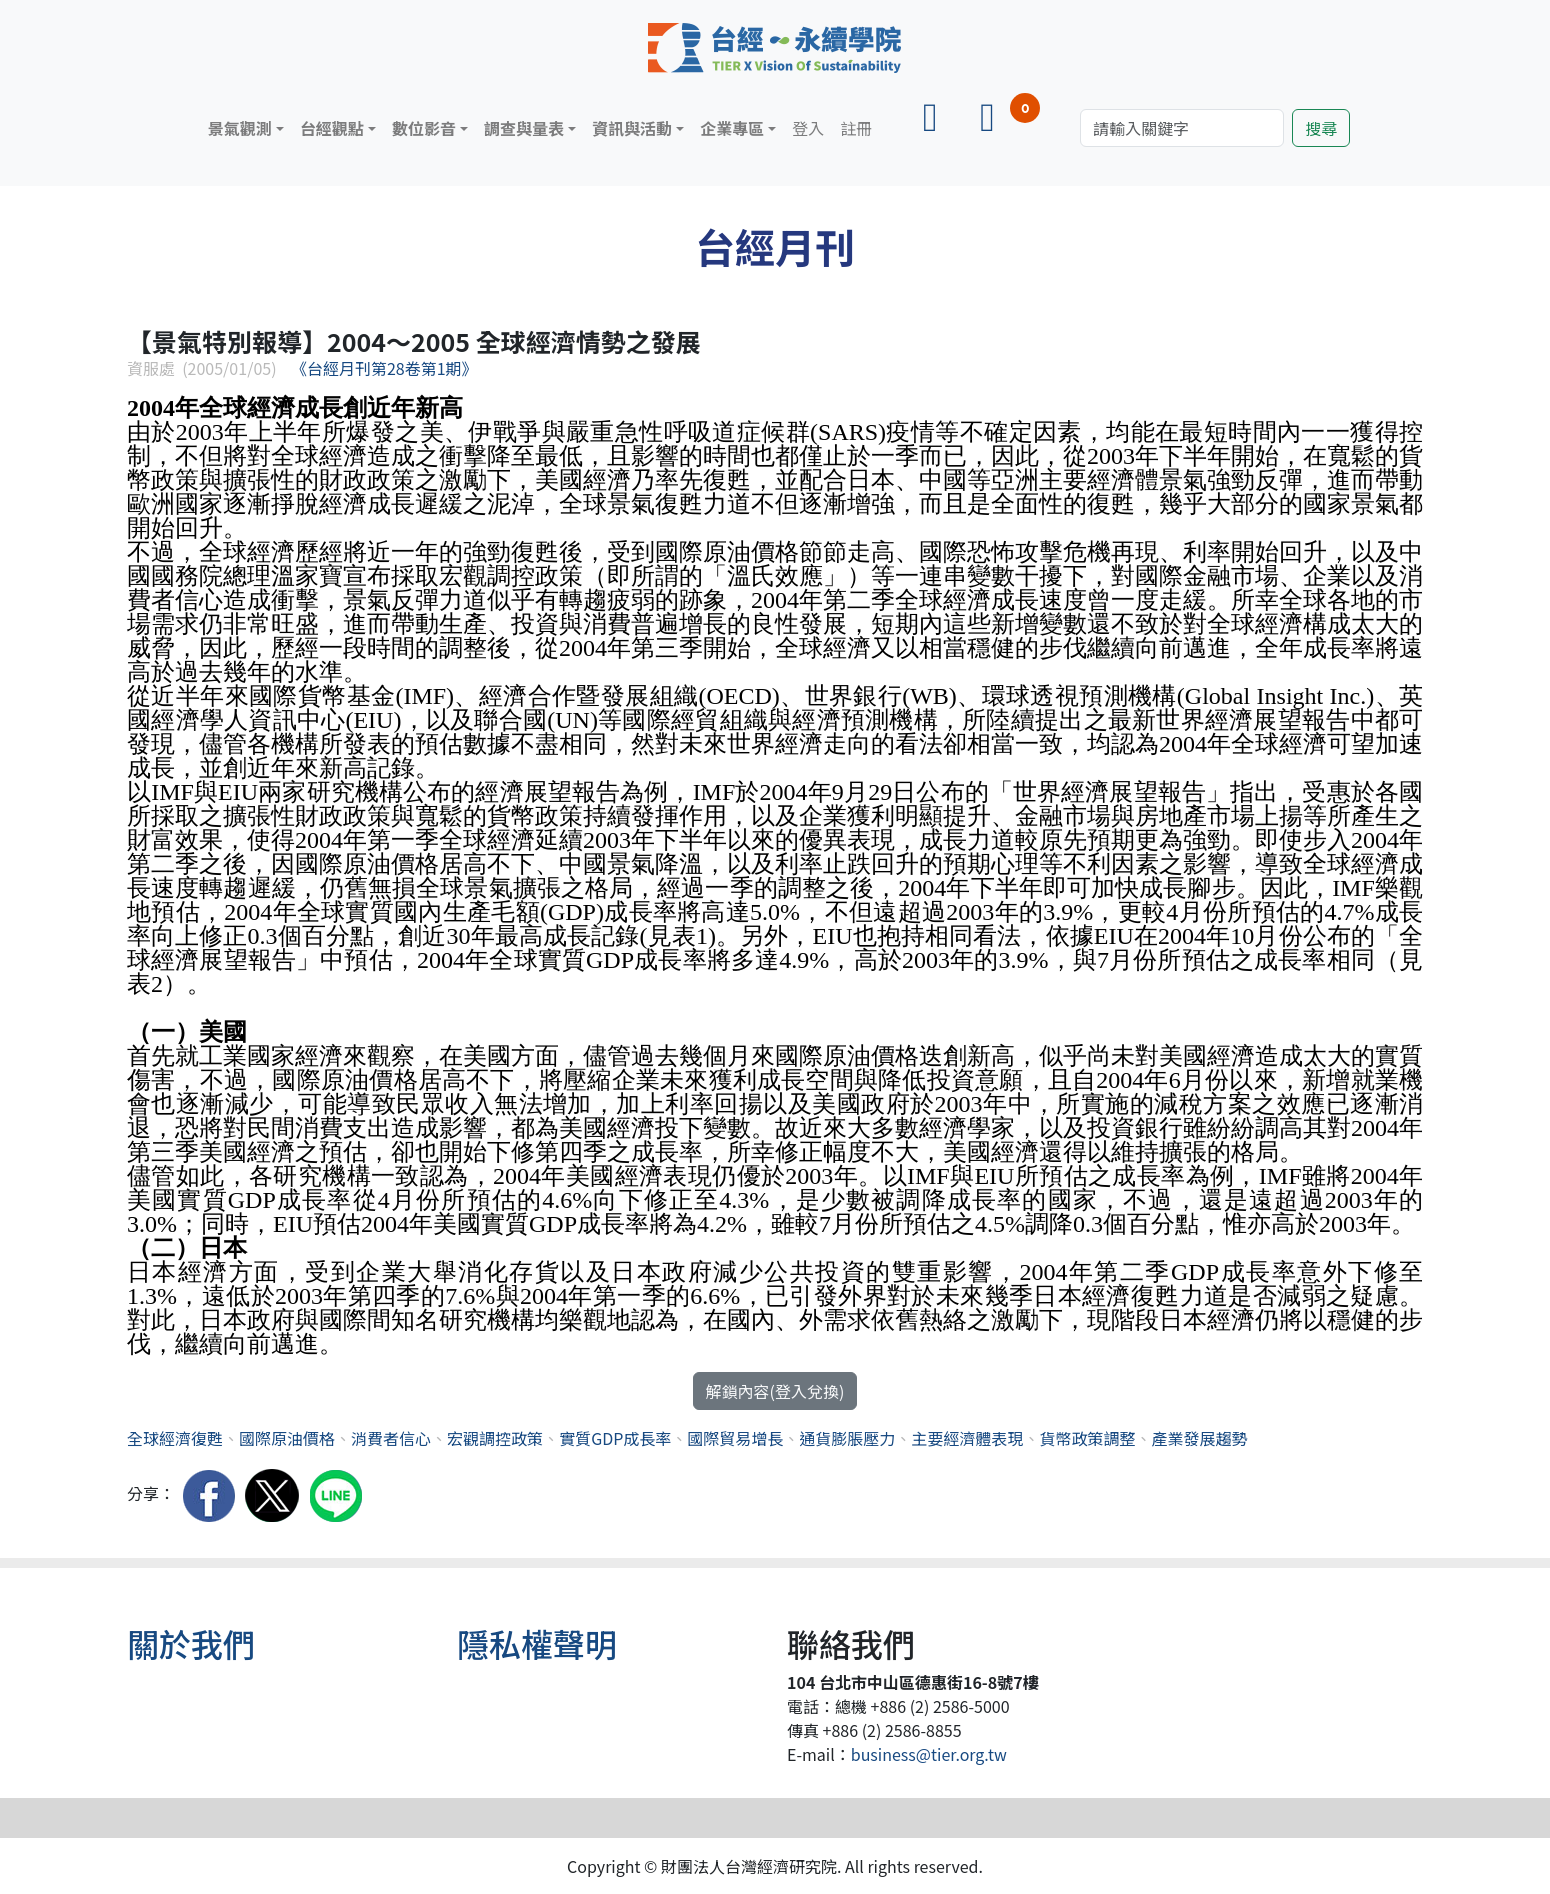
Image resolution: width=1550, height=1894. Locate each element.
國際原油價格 (287, 1438)
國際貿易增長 (735, 1438)
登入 (808, 128)
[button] (246, 128)
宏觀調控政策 (495, 1438)
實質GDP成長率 (615, 1438)
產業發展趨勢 (1199, 1438)
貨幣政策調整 (1087, 1438)
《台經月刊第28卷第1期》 (384, 368)
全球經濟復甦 (175, 1438)
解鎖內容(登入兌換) (775, 1391)
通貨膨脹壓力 (847, 1438)
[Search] (1182, 128)
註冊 (856, 128)
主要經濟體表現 (967, 1438)
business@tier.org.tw (929, 1754)
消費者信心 (391, 1438)
